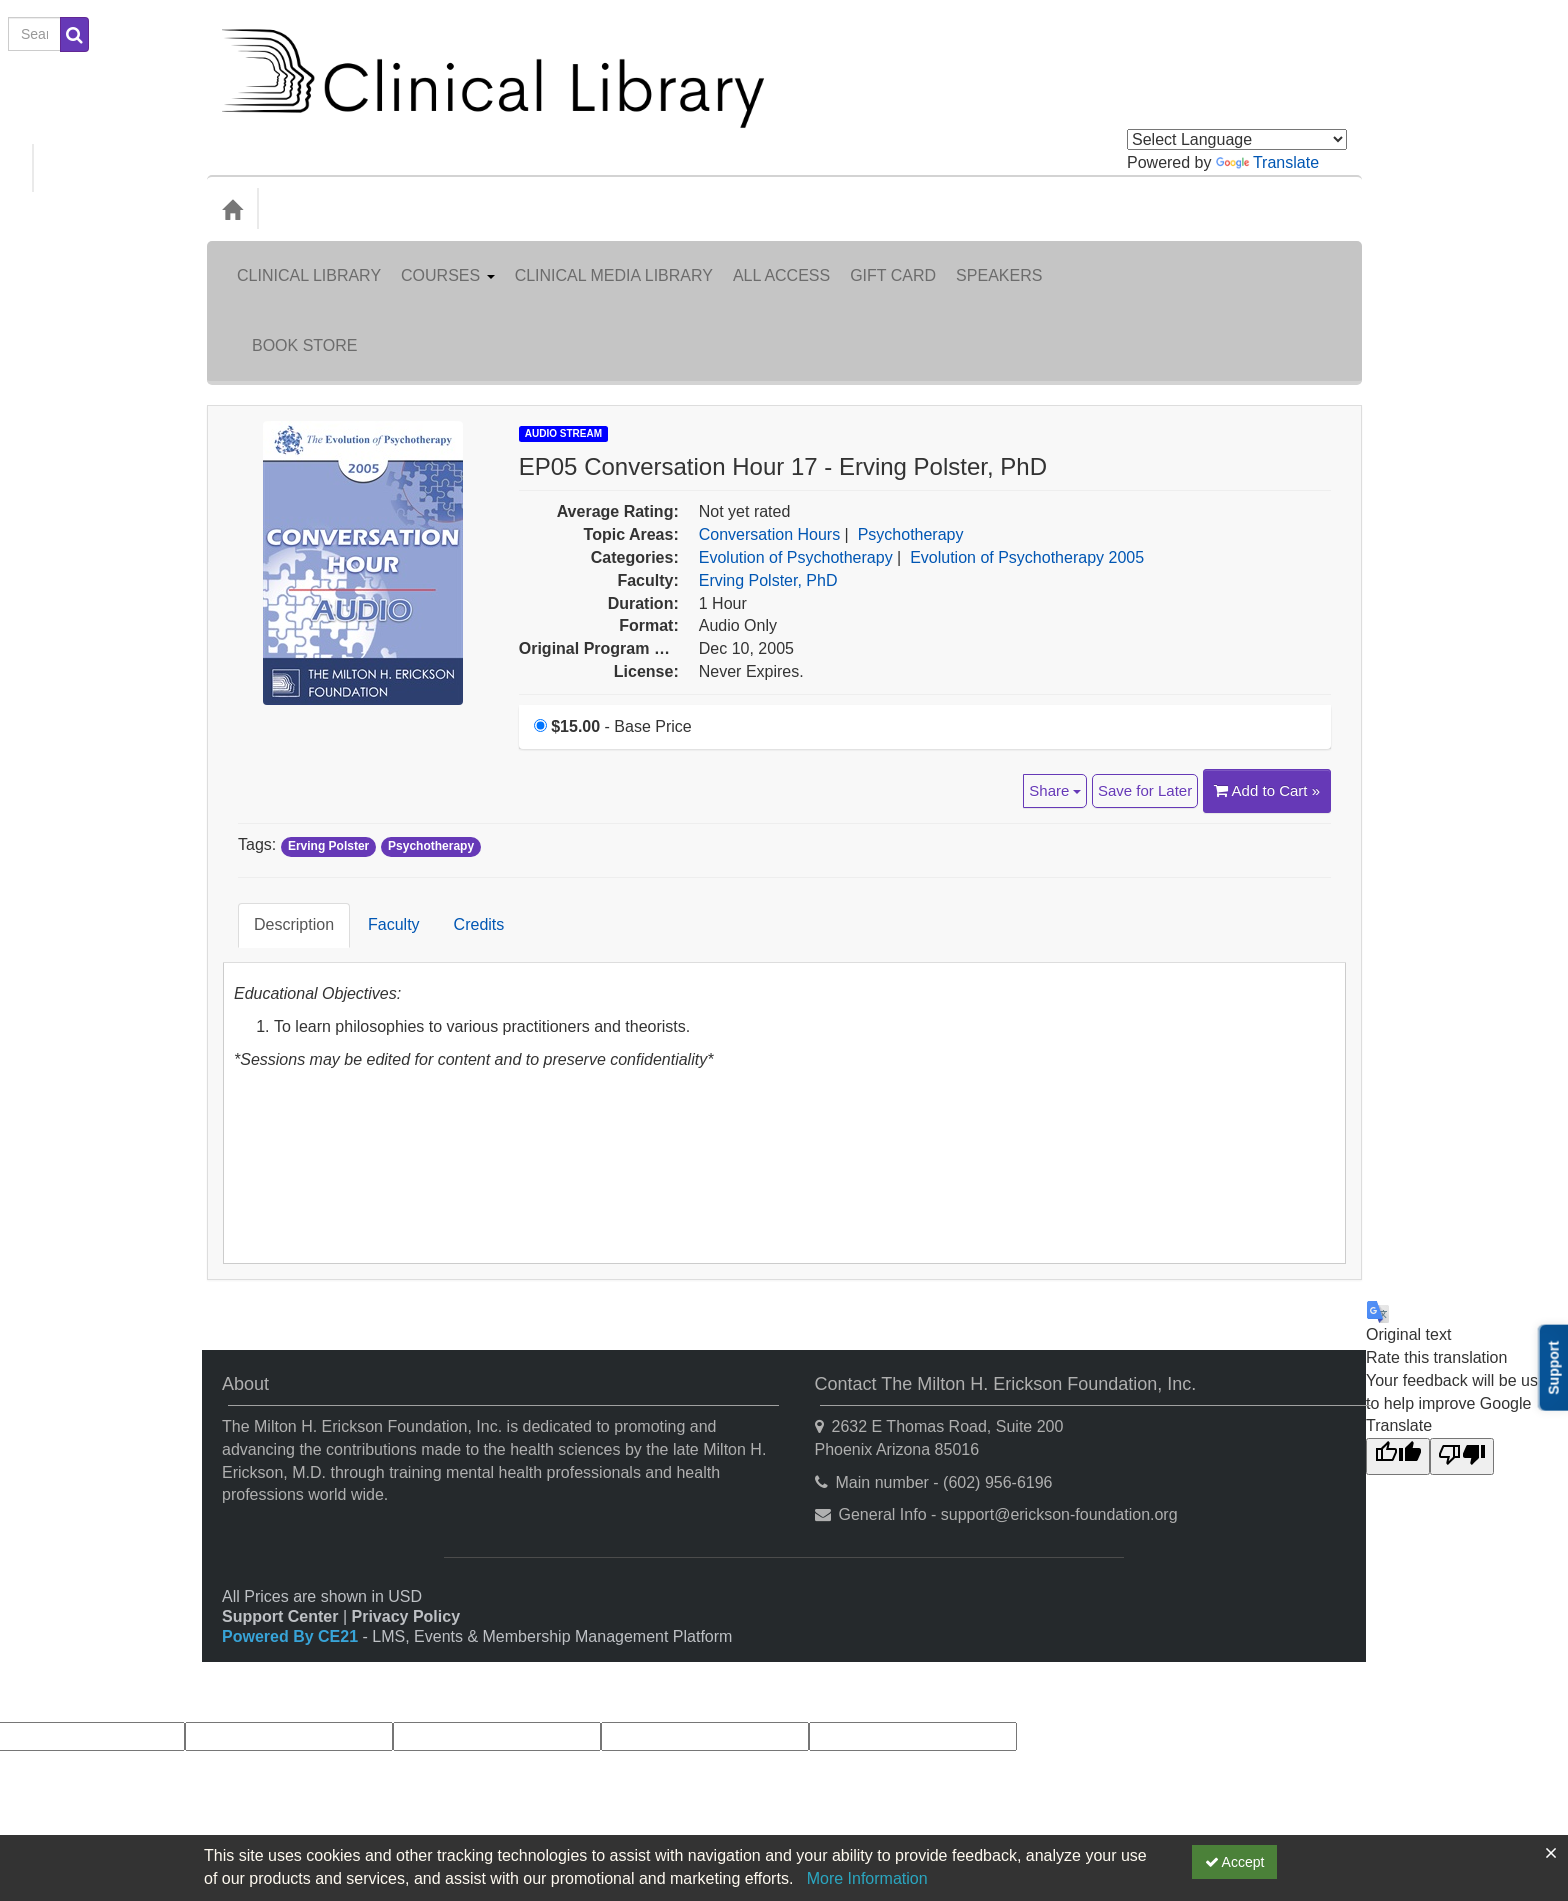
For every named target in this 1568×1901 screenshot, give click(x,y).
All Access (781, 260)
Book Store (1289, 260)
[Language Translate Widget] (1237, 139)
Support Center (280, 1486)
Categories (317, 208)
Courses (448, 260)
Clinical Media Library (614, 260)
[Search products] (1123, 209)
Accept (1235, 1862)
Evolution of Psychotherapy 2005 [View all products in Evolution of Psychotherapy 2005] (1027, 457)
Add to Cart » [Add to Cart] (1267, 690)
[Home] (232, 209)
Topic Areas (536, 208)
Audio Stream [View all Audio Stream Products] (563, 333)
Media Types (425, 208)
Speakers (999, 260)
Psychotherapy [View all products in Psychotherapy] (911, 434)
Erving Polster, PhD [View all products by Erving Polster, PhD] (768, 480)
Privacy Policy (406, 1486)
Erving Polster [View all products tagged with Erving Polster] (328, 746)
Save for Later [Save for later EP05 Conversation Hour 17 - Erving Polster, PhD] (1145, 690)
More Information (867, 1878)
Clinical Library (309, 260)
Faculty (379, 809)
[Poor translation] (1462, 1326)
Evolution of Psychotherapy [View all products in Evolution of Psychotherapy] (796, 457)
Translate (1267, 162)
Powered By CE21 (292, 1506)
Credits (464, 809)
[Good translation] (1398, 1326)
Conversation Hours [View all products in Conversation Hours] (769, 434)
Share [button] (1055, 690)
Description (279, 809)
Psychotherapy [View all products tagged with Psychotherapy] (431, 746)
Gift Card (893, 260)
